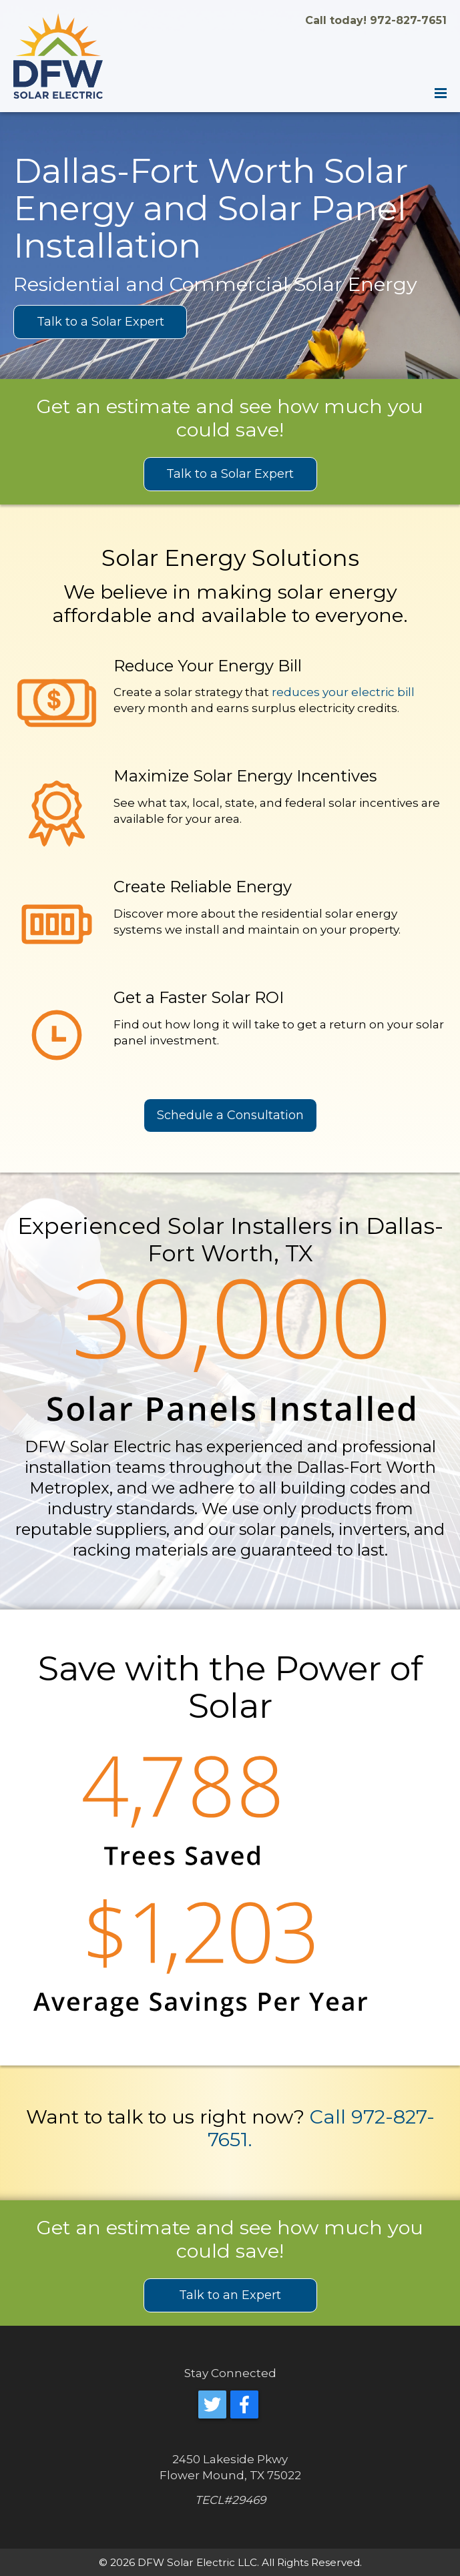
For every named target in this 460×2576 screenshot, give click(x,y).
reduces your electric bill (343, 692)
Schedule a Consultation (230, 1115)
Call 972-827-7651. (321, 2128)
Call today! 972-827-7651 (376, 20)
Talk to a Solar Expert (100, 321)
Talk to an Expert (230, 2295)
